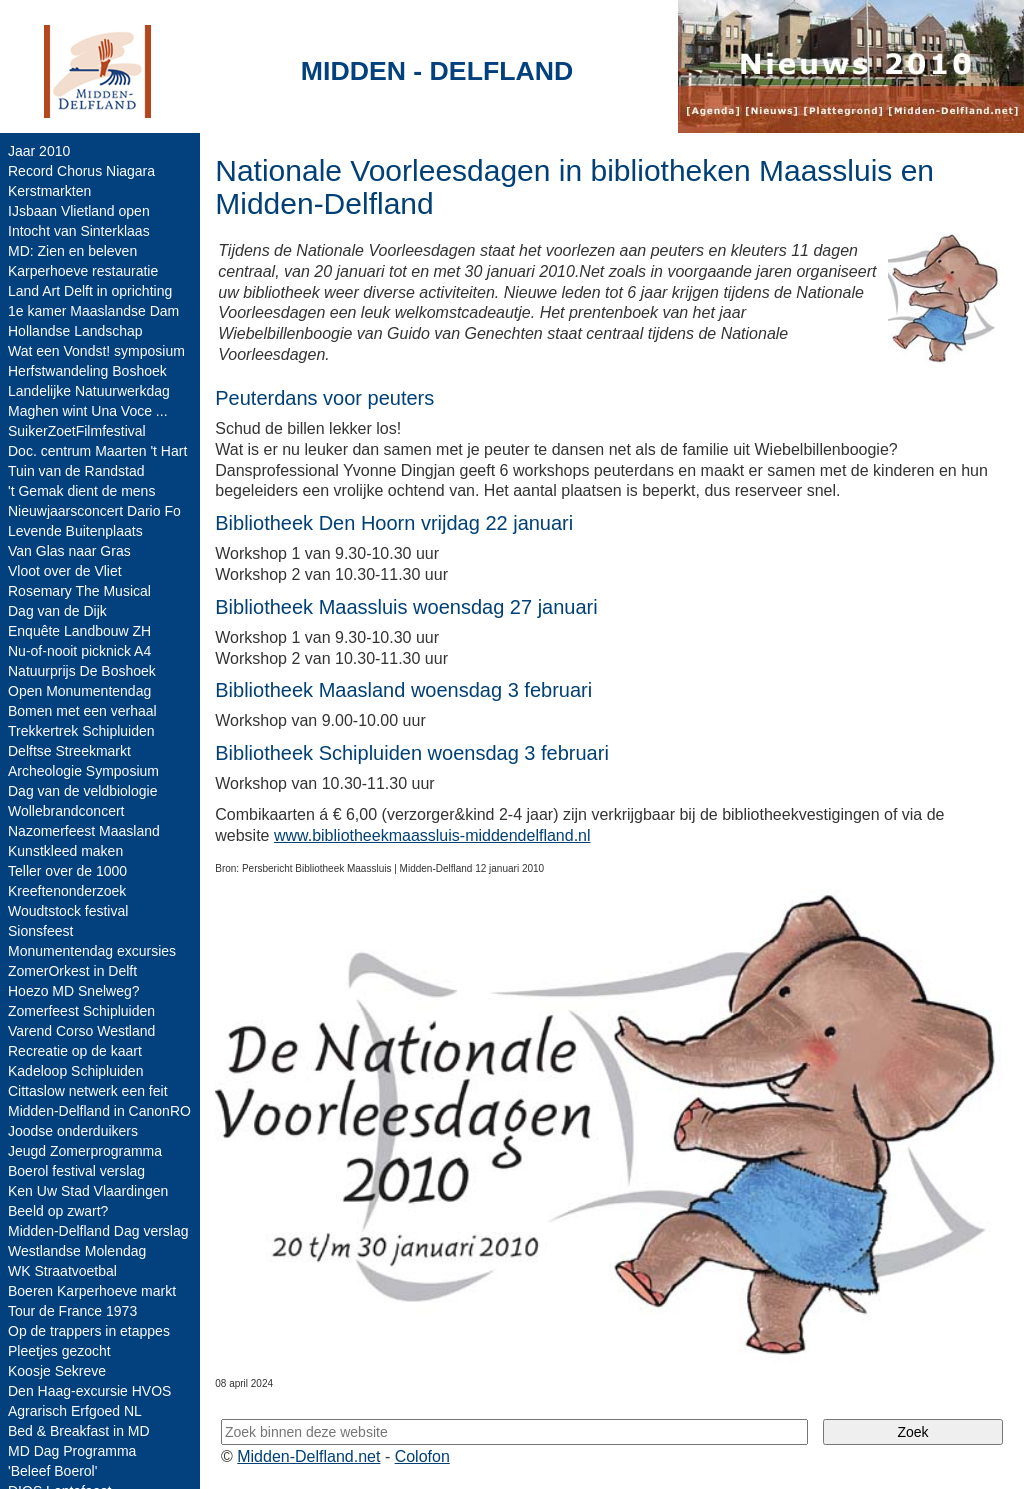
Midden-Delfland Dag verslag (98, 1231)
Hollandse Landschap (75, 331)
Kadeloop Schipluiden (75, 1071)
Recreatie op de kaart (75, 1051)
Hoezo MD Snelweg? (74, 991)
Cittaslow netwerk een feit (88, 1091)
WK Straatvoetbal (62, 1271)
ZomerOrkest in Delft (72, 971)
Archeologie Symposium (83, 771)
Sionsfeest (40, 931)
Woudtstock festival (68, 911)
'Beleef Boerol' (52, 1471)
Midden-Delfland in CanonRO (99, 1111)
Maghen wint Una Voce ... (88, 411)
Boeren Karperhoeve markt (92, 1291)
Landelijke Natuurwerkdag (89, 391)
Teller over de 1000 (67, 871)
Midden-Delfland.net (308, 1456)
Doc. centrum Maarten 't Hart (97, 451)
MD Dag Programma (72, 1451)
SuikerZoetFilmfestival (77, 431)
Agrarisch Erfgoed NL (75, 1411)
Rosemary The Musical (79, 591)
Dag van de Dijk (57, 611)
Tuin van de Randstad (76, 471)
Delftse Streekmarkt (69, 751)
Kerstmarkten (49, 191)
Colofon (422, 1456)
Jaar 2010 (39, 151)
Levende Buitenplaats (75, 531)
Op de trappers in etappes (89, 1331)
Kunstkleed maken (65, 851)
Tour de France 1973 (72, 1311)
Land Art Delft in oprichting (90, 291)
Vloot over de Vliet (65, 571)
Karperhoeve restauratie (83, 271)
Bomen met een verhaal (82, 711)
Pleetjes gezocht (59, 1351)
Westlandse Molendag (77, 1251)
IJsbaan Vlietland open (79, 211)
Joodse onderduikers (73, 1131)
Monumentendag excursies (92, 951)
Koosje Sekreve (57, 1371)
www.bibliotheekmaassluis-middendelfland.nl (432, 835)
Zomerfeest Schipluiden (81, 1011)
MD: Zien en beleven (72, 251)
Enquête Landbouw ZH (79, 631)
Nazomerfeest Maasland (84, 831)
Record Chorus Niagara (81, 171)
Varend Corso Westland (81, 1031)
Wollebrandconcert (66, 811)
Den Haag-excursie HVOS (89, 1391)
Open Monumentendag (79, 691)
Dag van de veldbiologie (82, 791)
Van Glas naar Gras (69, 551)
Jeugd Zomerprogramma (85, 1151)
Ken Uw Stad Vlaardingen (88, 1191)
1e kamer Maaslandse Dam (93, 311)
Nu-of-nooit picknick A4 (79, 651)
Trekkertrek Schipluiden (81, 731)
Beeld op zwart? (58, 1211)
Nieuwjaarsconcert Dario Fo (94, 511)
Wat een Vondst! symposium (96, 351)
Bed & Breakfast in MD (79, 1431)
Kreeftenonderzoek (67, 891)
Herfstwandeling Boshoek (87, 371)
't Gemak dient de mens (81, 491)
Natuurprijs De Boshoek (82, 671)
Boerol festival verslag (76, 1171)
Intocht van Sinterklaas (79, 231)
